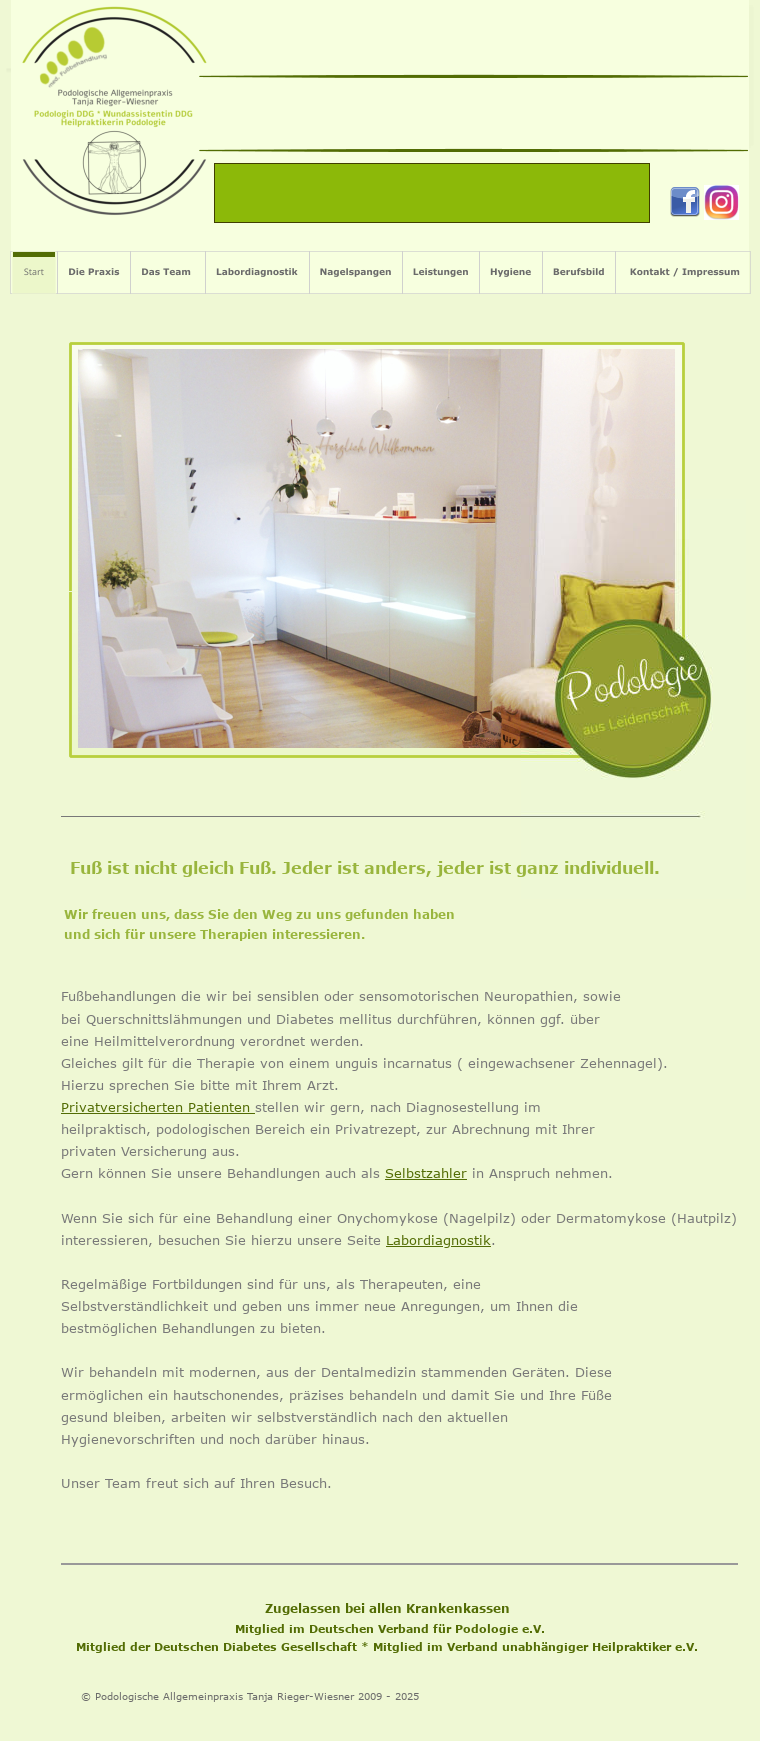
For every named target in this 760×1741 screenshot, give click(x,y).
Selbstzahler (426, 1173)
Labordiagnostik (438, 1240)
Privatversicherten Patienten (158, 1107)
